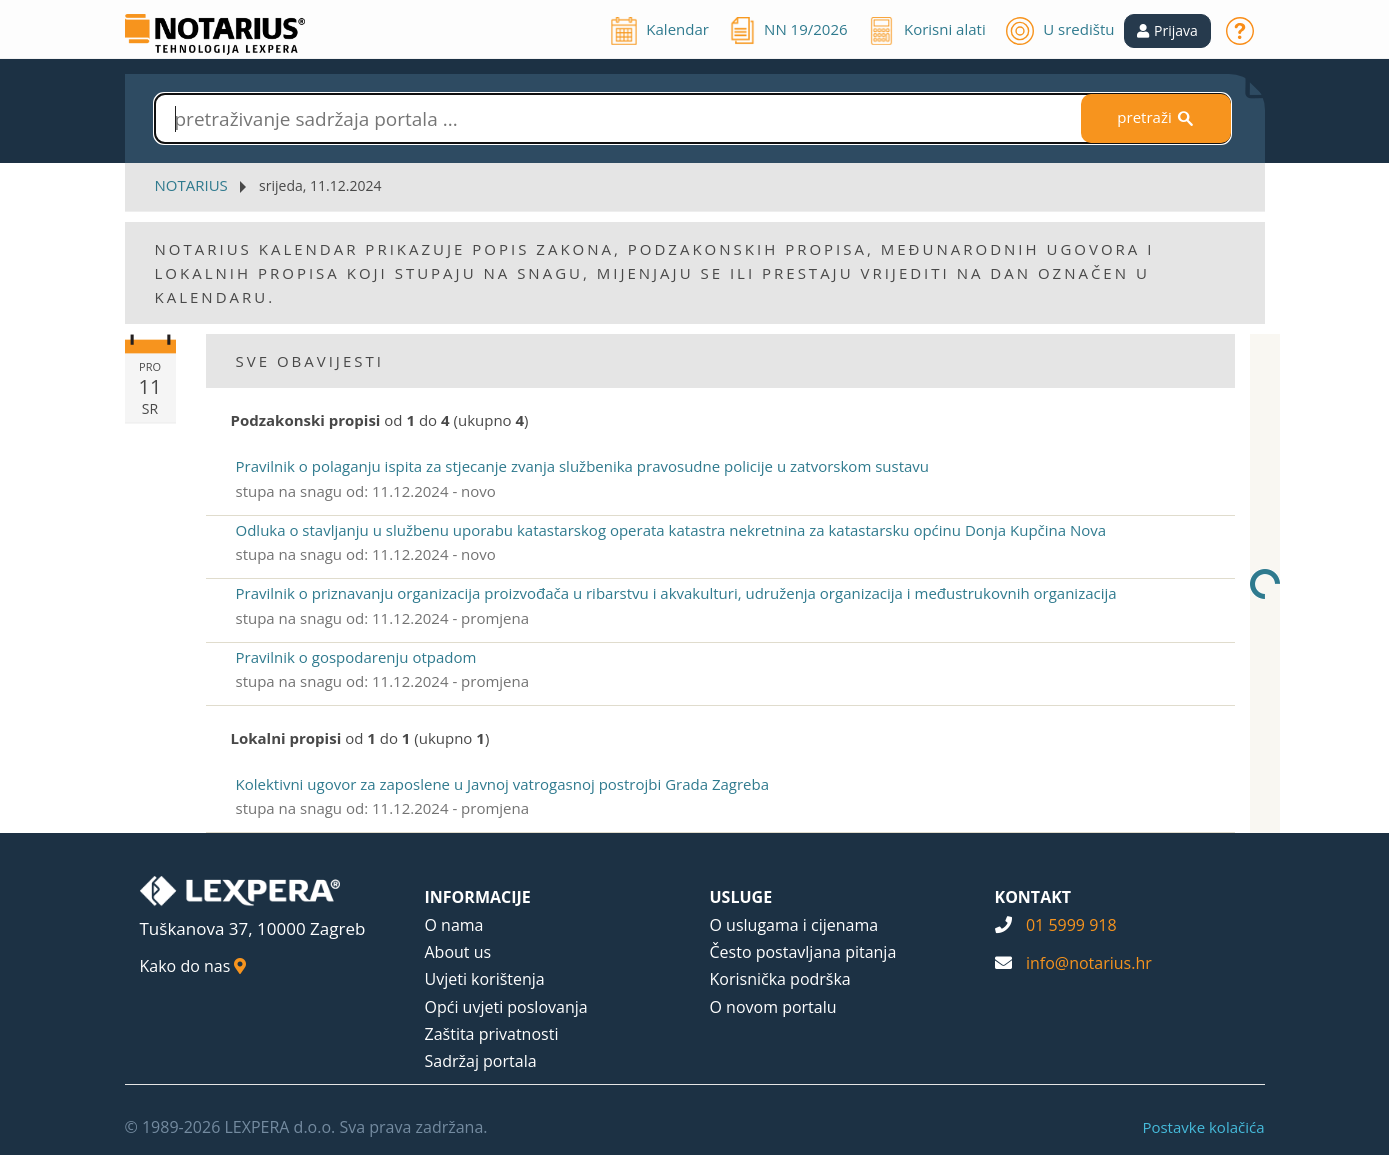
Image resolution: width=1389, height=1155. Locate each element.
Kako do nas (193, 966)
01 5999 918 (1071, 925)
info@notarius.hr (1089, 963)
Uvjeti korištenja (485, 979)
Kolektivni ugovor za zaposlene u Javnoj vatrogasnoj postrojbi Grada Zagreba (503, 784)
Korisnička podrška (780, 979)
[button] (1167, 31)
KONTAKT (1033, 897)
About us (458, 952)
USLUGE (741, 897)
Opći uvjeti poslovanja (506, 1007)
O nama (454, 925)
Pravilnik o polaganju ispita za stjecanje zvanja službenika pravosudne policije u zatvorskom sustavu (583, 466)
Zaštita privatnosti (492, 1034)
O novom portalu (773, 1007)
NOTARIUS (191, 185)
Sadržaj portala (481, 1061)
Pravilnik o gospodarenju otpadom (356, 657)
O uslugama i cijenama (794, 925)
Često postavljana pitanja (803, 952)
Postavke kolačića (1203, 1127)
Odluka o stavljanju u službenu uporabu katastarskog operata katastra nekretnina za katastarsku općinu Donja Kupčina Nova (671, 530)
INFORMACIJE (478, 897)
